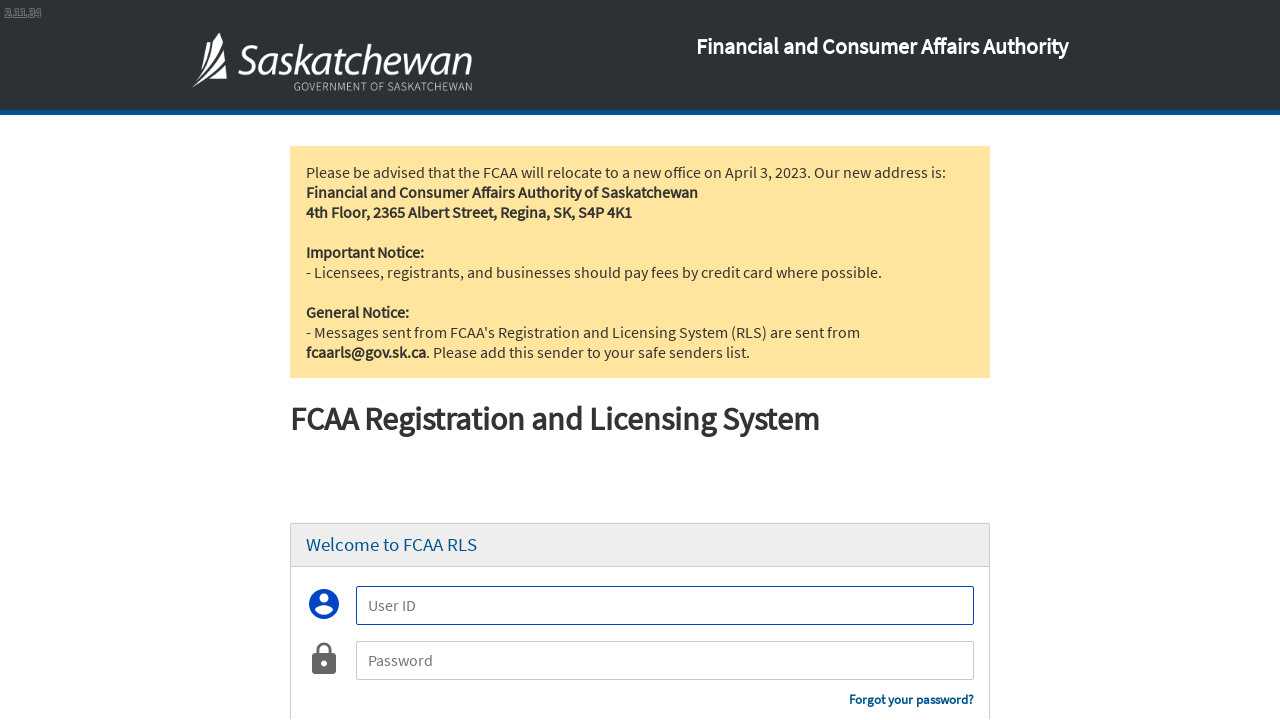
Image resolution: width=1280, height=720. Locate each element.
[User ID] (665, 605)
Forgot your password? (911, 699)
